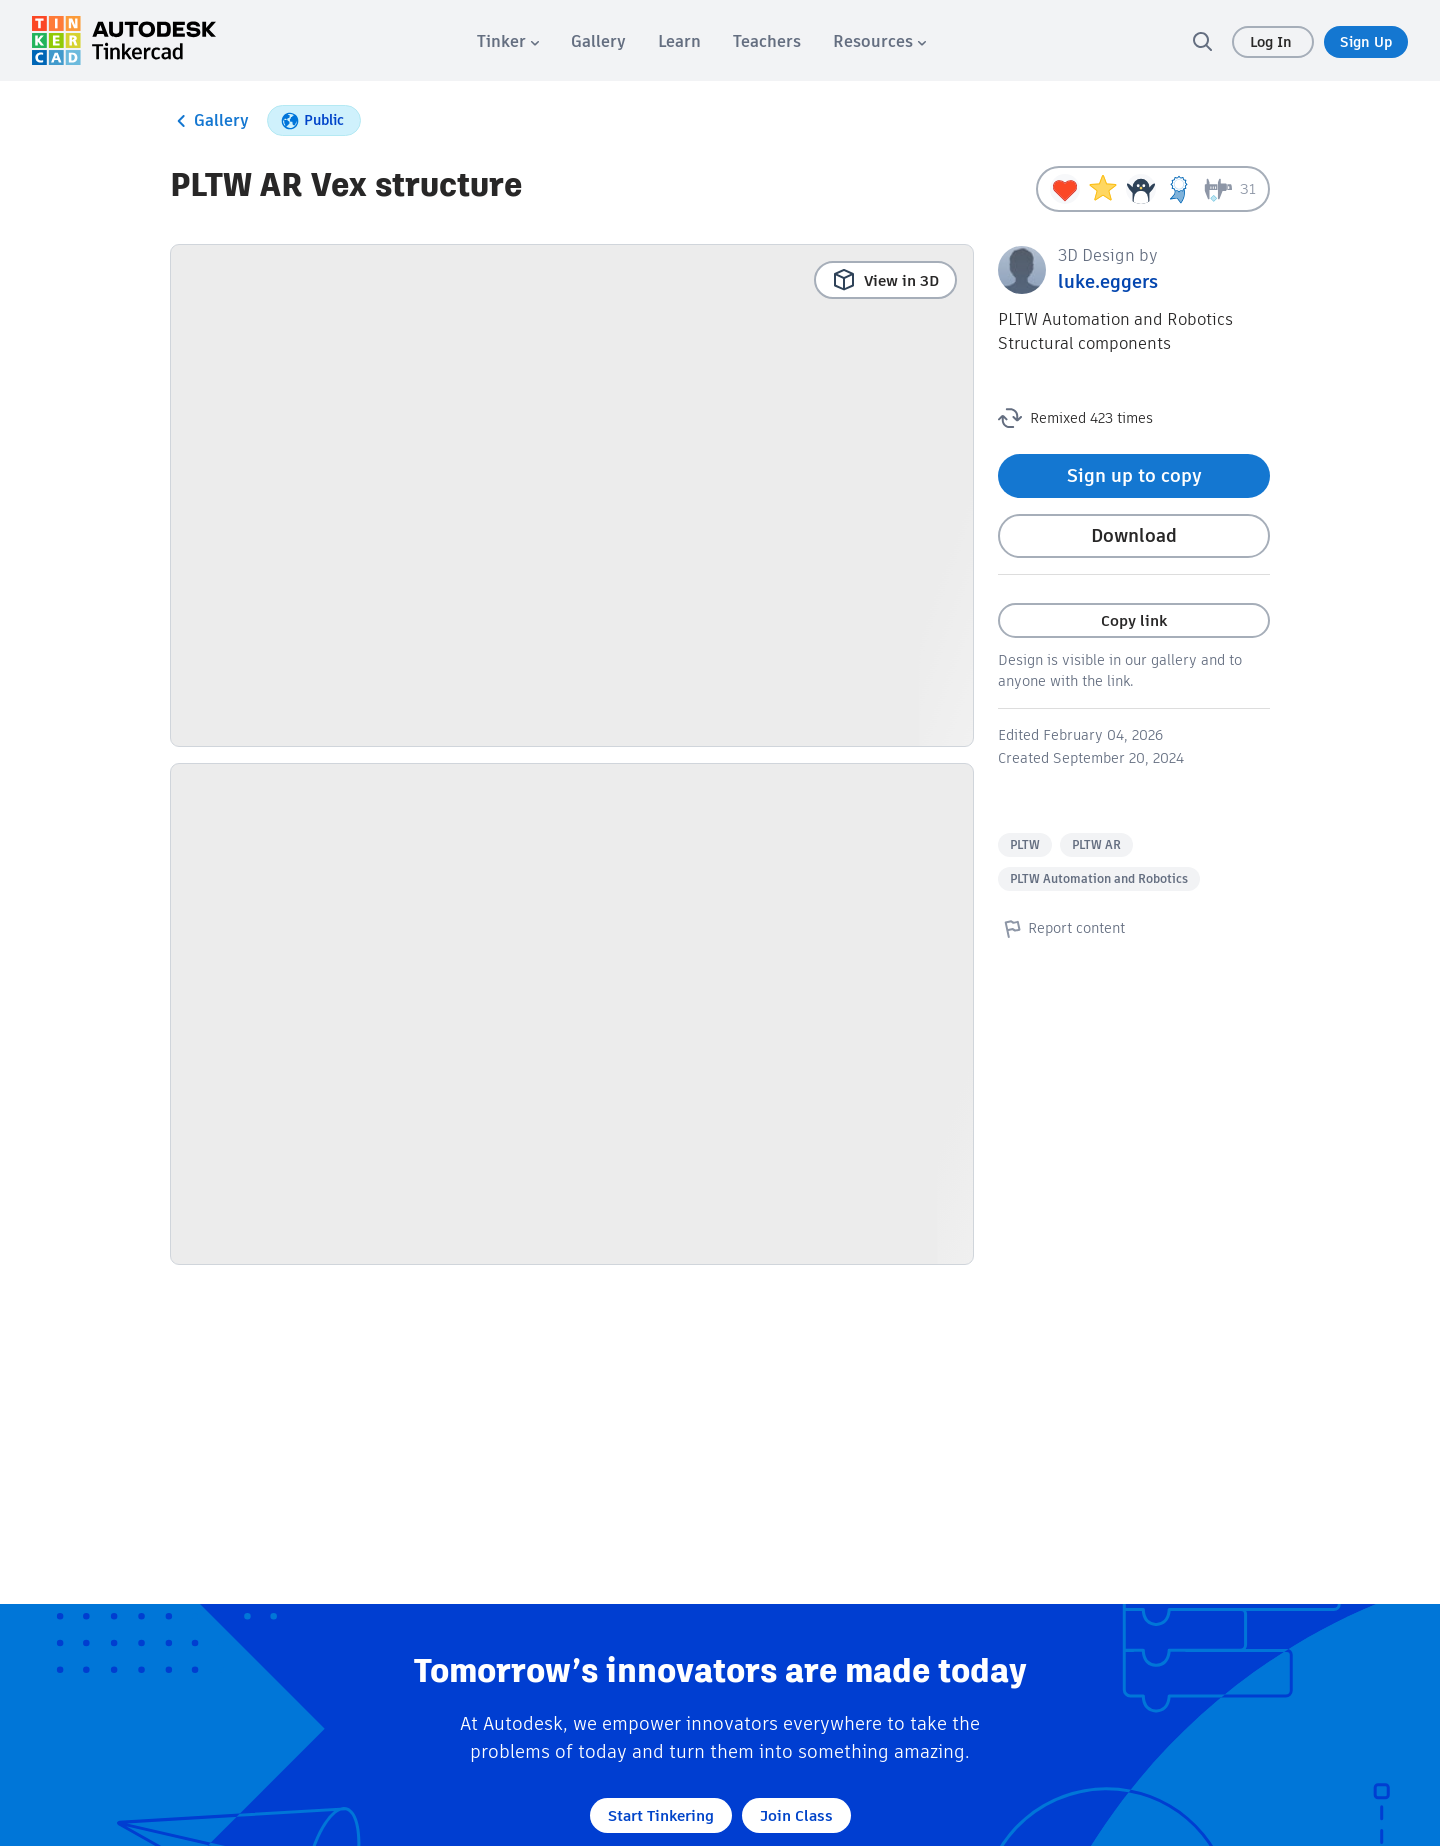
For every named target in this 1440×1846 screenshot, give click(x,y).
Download (1134, 535)
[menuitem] (508, 41)
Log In (1273, 42)
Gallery (209, 121)
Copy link (1134, 620)
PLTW (1025, 844)
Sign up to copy (1134, 475)
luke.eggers (1108, 281)
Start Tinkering (661, 1815)
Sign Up (1366, 42)
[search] (1202, 41)
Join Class (796, 1815)
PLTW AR (1096, 844)
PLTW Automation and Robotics (1099, 878)
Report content (1061, 928)
